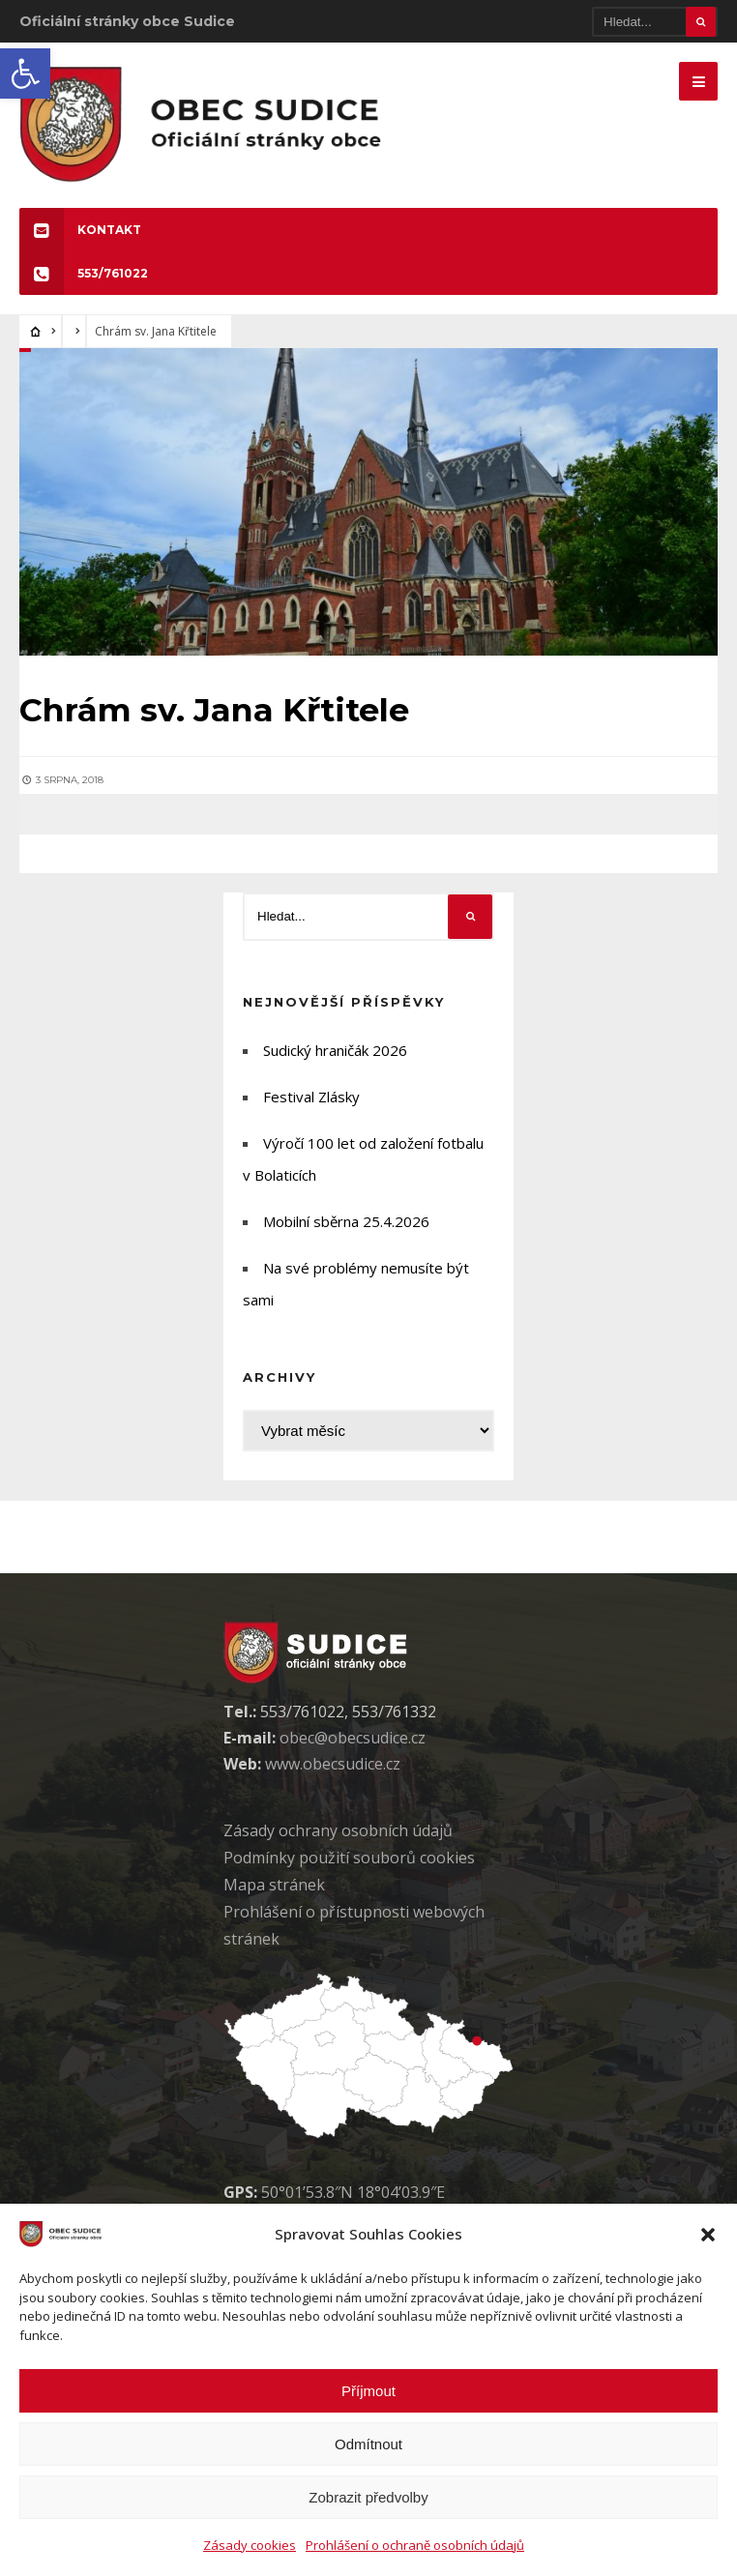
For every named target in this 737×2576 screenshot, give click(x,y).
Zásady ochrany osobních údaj (338, 1830)
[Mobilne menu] (698, 81)
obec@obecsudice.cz (353, 1737)
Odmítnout (368, 2444)
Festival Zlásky (311, 1096)
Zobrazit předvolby (368, 2497)
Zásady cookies (249, 2545)
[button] (25, 73)
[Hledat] (655, 22)
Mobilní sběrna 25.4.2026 (346, 1221)
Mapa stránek (274, 1884)
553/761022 (83, 273)
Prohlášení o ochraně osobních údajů (415, 2545)
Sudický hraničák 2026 (335, 1050)
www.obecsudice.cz (332, 1763)
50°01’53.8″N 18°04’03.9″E (353, 2192)
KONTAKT (80, 229)
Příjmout (368, 2391)
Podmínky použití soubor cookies (349, 1857)
